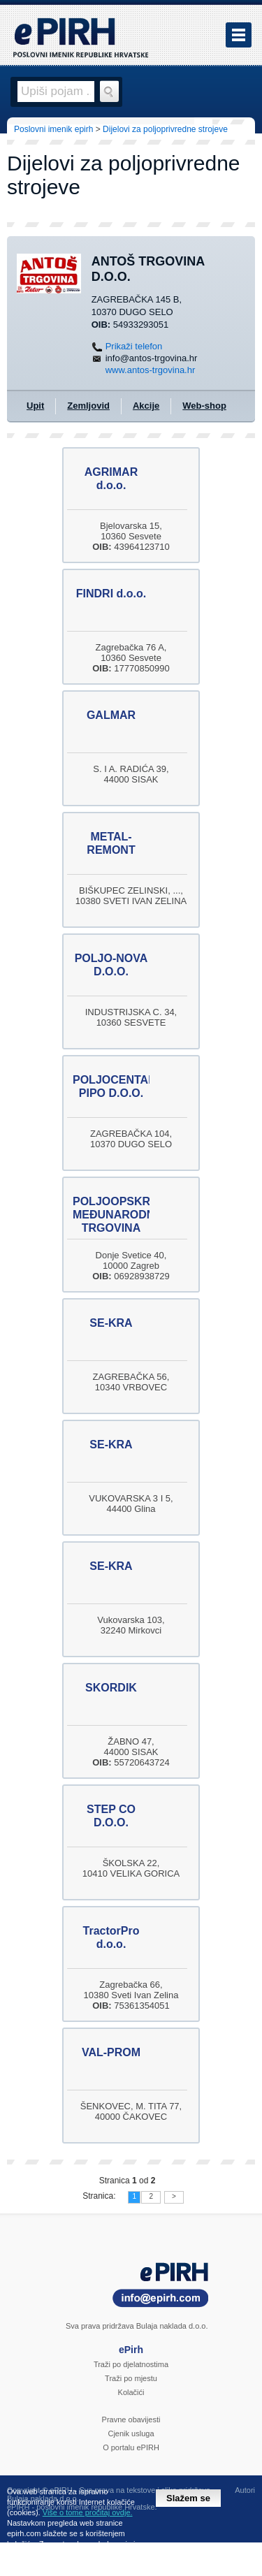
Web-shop (204, 405)
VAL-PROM (111, 2052)
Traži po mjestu (131, 2378)
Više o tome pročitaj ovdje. (88, 2512)
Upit (35, 405)
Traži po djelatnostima (131, 2364)
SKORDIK (111, 1688)
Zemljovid (88, 405)
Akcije (146, 405)
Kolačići (131, 2392)
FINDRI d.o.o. (111, 593)
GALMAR (111, 715)
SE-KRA (110, 1323)
